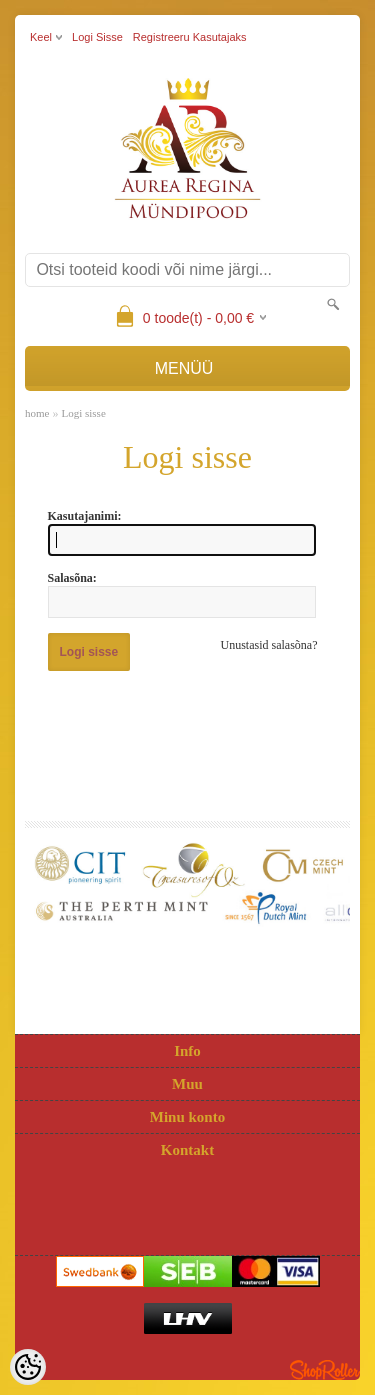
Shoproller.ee (325, 1370)
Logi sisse (97, 37)
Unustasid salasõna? (269, 645)
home (37, 413)
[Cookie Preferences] (28, 1367)
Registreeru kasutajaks (190, 37)
